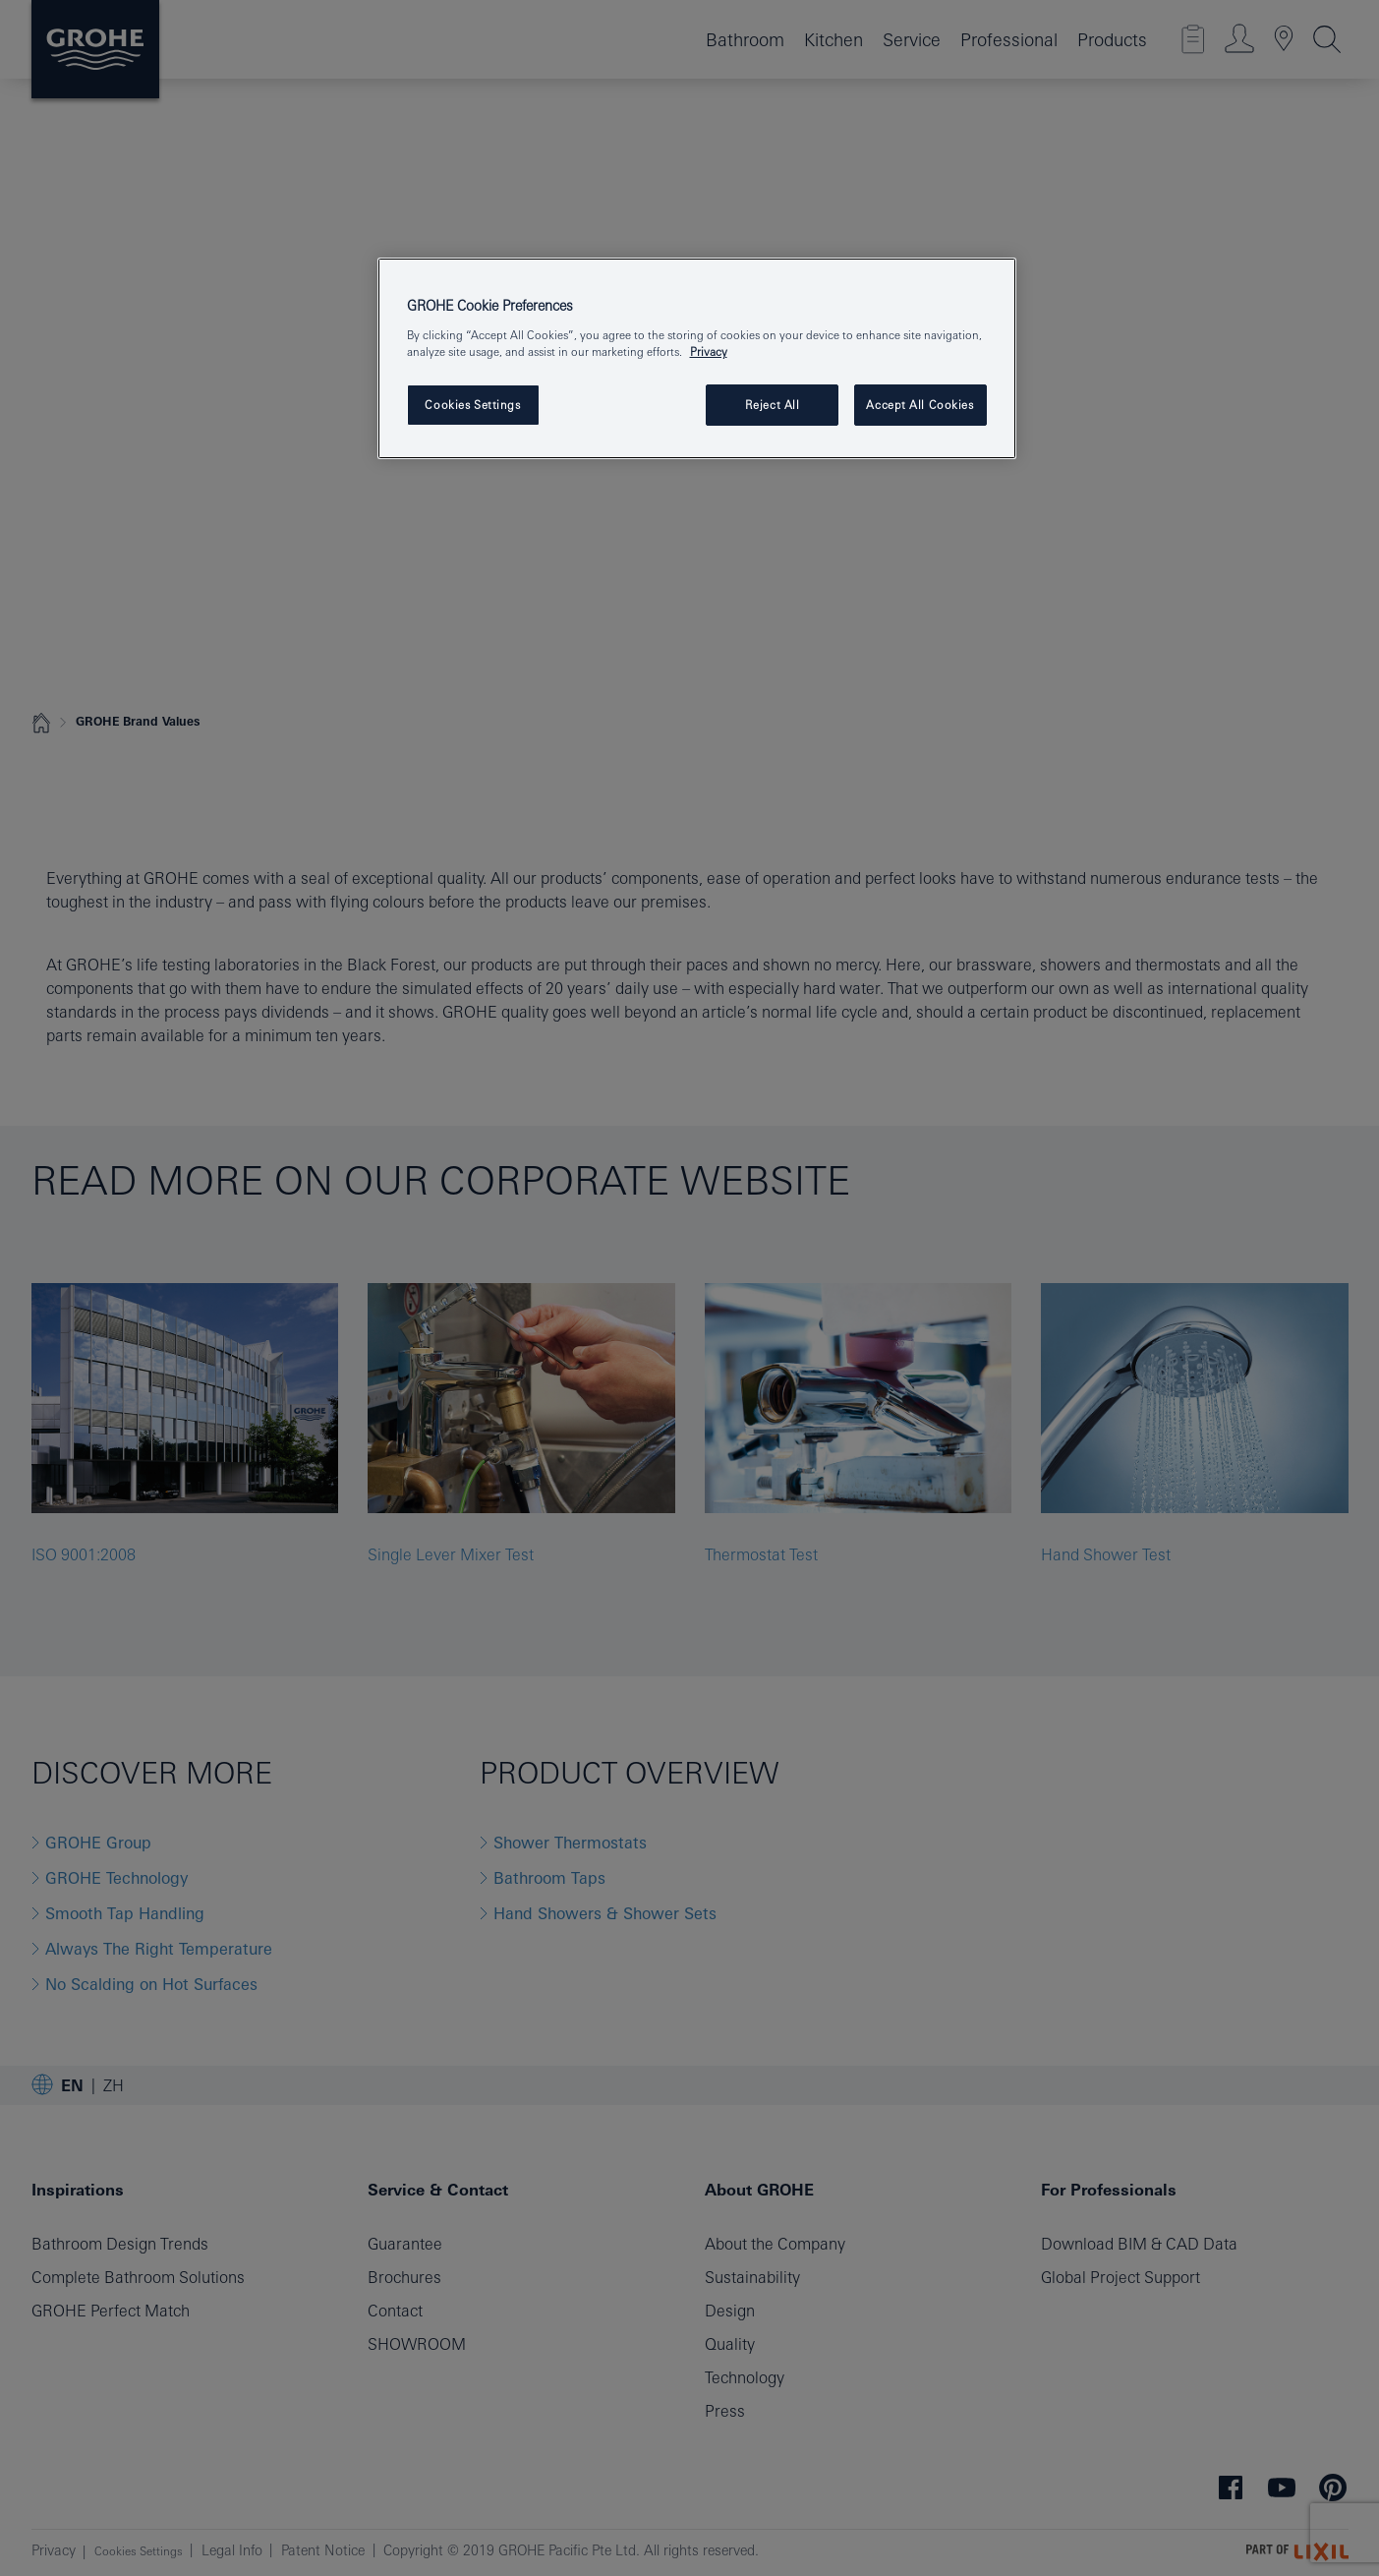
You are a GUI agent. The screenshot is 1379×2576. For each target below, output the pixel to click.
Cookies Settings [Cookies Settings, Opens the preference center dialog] (472, 404)
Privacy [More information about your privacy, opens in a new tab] (708, 351)
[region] (696, 358)
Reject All (772, 404)
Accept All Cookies (919, 404)
